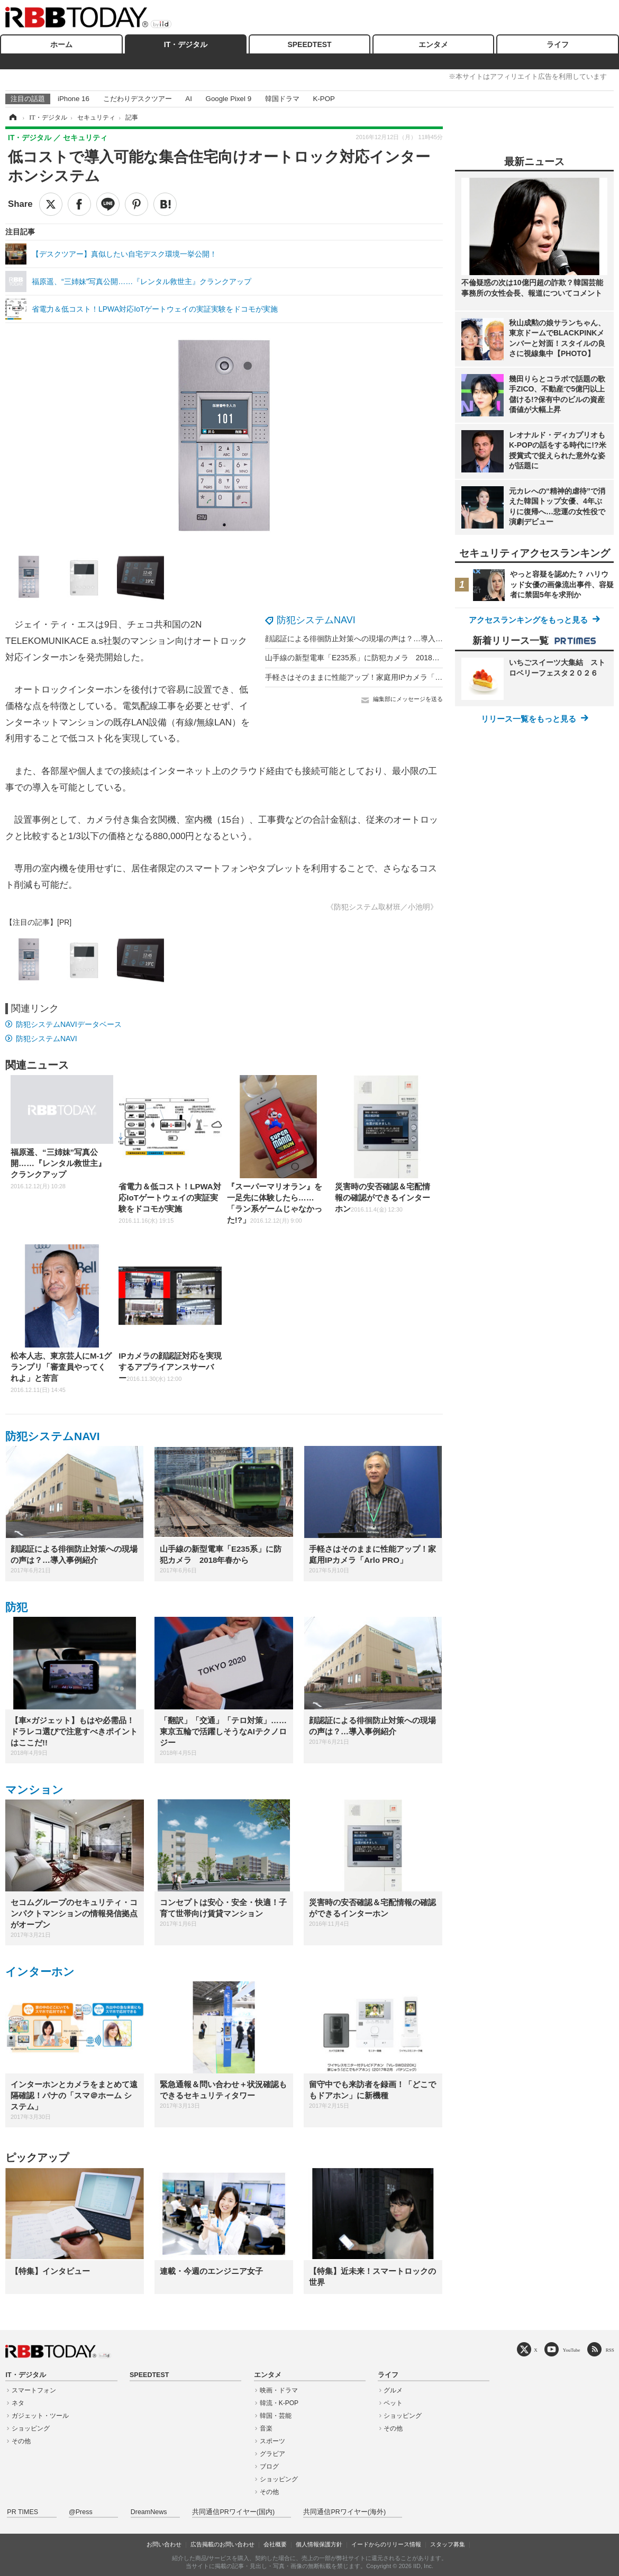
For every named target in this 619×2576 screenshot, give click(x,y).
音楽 (266, 2428)
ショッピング (31, 2428)
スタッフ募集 (447, 2544)
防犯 (16, 1607)
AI (188, 99)
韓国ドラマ (282, 99)
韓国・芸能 (276, 2415)
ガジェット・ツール (40, 2415)
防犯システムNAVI (316, 620)
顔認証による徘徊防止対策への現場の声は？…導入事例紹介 (365, 638)
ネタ (18, 2403)
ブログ (269, 2466)
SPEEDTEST (309, 44)
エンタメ (433, 44)
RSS (610, 2349)
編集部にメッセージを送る (408, 699)
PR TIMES (22, 2512)
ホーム (61, 44)
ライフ (558, 44)
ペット (393, 2403)
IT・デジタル (185, 44)
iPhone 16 (73, 99)
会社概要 (275, 2544)
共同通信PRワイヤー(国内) (233, 2512)
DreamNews (149, 2512)
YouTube (571, 2349)
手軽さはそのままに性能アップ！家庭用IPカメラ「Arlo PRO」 (369, 677)
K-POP (323, 99)
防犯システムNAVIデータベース (69, 1024)
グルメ (393, 2390)
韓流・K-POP (279, 2403)
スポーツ (272, 2441)
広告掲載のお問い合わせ (222, 2544)
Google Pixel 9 (228, 99)
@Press (81, 2512)
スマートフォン (34, 2390)
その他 (21, 2441)
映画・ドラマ (279, 2390)
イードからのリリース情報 (386, 2544)
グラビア (272, 2453)
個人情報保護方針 (319, 2544)
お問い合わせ (164, 2544)
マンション (34, 1789)
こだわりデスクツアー (137, 99)
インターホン (40, 1971)
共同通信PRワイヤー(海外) (344, 2512)
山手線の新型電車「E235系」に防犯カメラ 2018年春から (363, 657)
